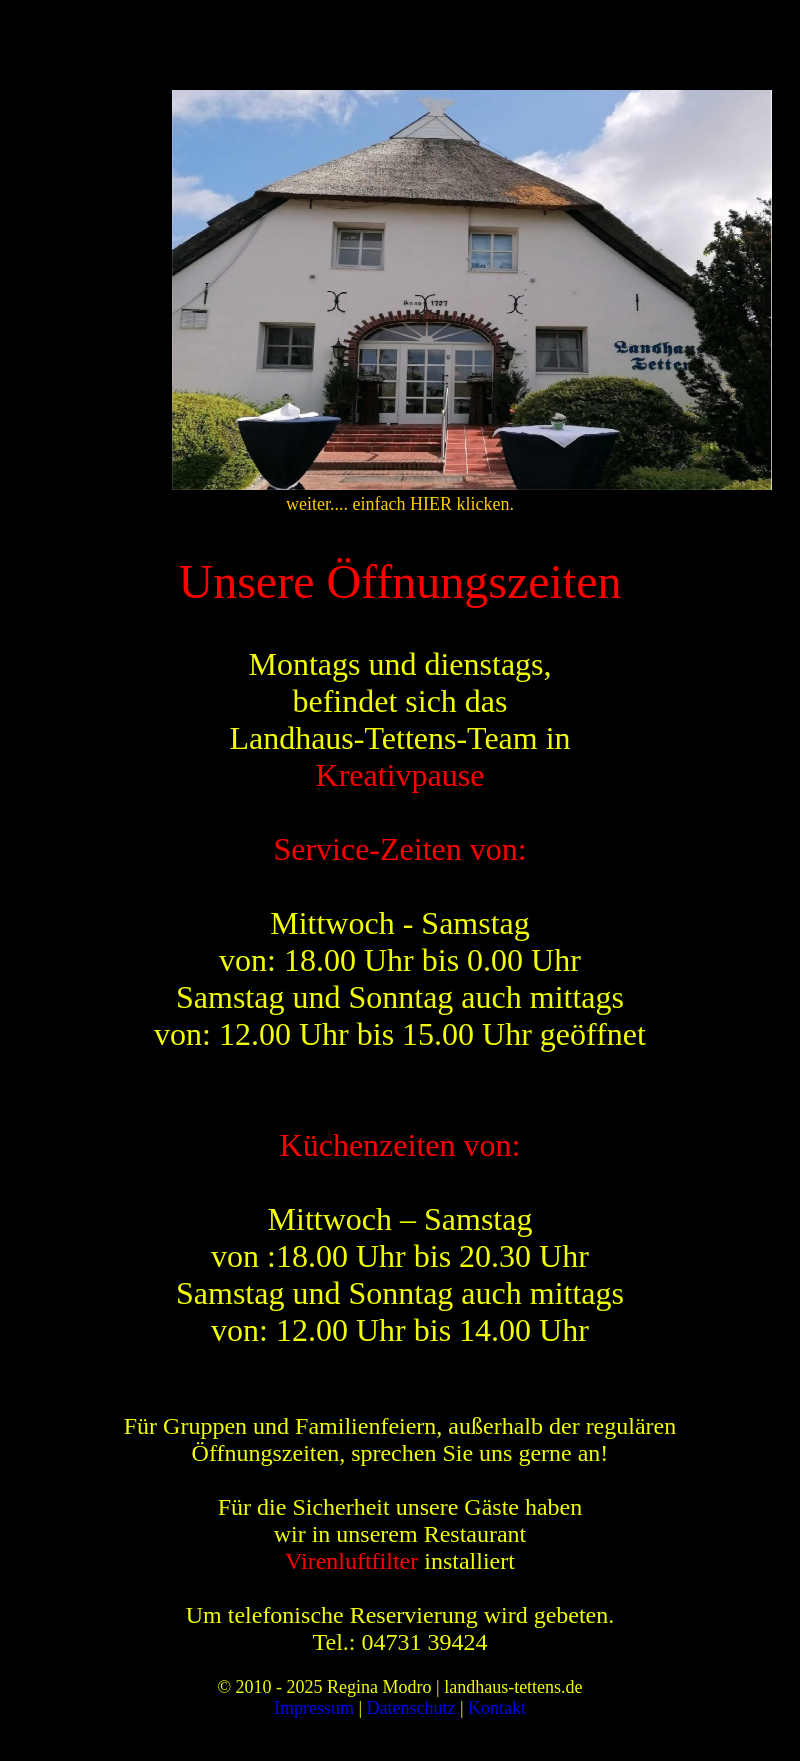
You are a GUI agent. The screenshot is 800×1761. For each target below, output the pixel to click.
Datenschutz (411, 1708)
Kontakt (497, 1708)
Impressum (314, 1708)
